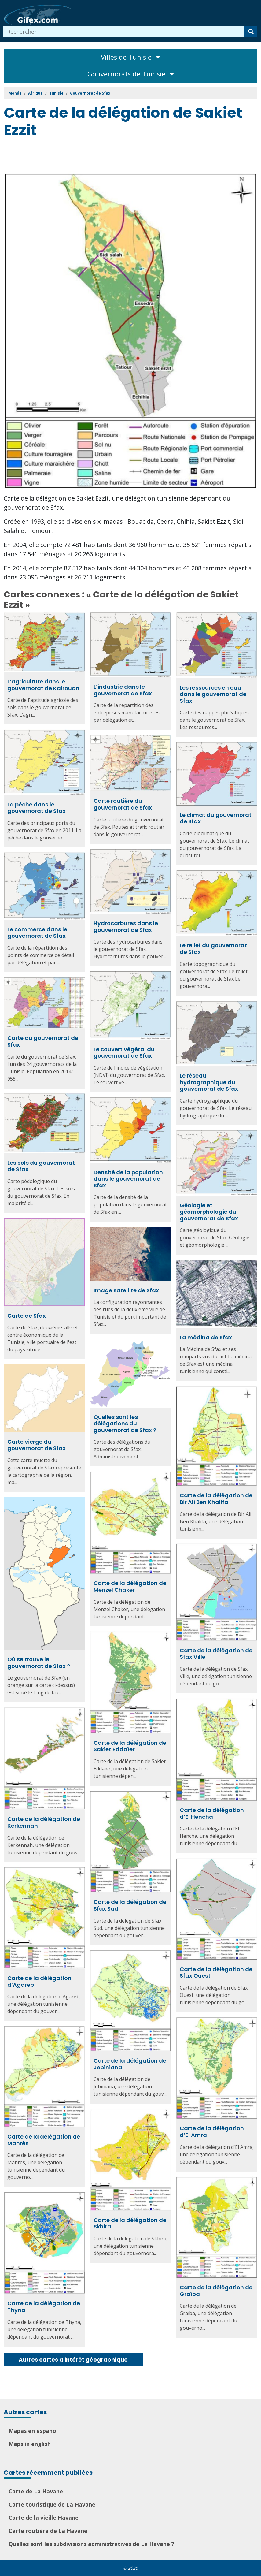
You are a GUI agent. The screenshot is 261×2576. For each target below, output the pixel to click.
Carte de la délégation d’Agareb (39, 1981)
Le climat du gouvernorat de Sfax (216, 818)
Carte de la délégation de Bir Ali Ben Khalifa (216, 1498)
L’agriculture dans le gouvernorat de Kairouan (43, 685)
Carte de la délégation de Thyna (43, 2306)
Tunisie (56, 93)
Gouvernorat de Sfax (90, 93)
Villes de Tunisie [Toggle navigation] (130, 57)
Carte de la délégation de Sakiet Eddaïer (130, 1746)
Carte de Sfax (26, 1316)
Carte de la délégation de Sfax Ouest (216, 1972)
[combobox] (124, 31)
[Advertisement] (115, 156)
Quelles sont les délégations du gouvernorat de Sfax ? (125, 1423)
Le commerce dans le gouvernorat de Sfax (37, 932)
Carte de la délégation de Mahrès (43, 2140)
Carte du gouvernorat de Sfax (42, 1041)
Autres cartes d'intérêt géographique (73, 2359)
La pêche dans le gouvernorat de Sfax (36, 808)
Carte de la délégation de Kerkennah (43, 1822)
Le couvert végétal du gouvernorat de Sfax (124, 1052)
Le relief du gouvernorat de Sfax (213, 948)
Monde (15, 93)
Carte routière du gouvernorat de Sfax (123, 804)
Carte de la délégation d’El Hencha (212, 1813)
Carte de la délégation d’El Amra (212, 2131)
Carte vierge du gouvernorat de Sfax (36, 1445)
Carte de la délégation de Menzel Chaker (130, 1586)
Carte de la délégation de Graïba (216, 2291)
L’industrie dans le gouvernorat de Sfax (123, 690)
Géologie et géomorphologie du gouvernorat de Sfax (209, 1211)
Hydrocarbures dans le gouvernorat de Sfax (126, 926)
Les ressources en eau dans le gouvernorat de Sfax (213, 694)
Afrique (35, 93)
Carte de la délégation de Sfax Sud (130, 1905)
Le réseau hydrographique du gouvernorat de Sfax (209, 1082)
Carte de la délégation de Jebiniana (130, 2064)
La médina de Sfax (206, 1337)
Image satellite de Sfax (126, 1290)
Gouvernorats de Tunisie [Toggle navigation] (130, 73)
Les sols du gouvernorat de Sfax (41, 1166)
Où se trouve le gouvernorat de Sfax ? (38, 1662)
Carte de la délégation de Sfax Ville (216, 1654)
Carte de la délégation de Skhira (130, 2223)
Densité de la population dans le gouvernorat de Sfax (128, 1178)
